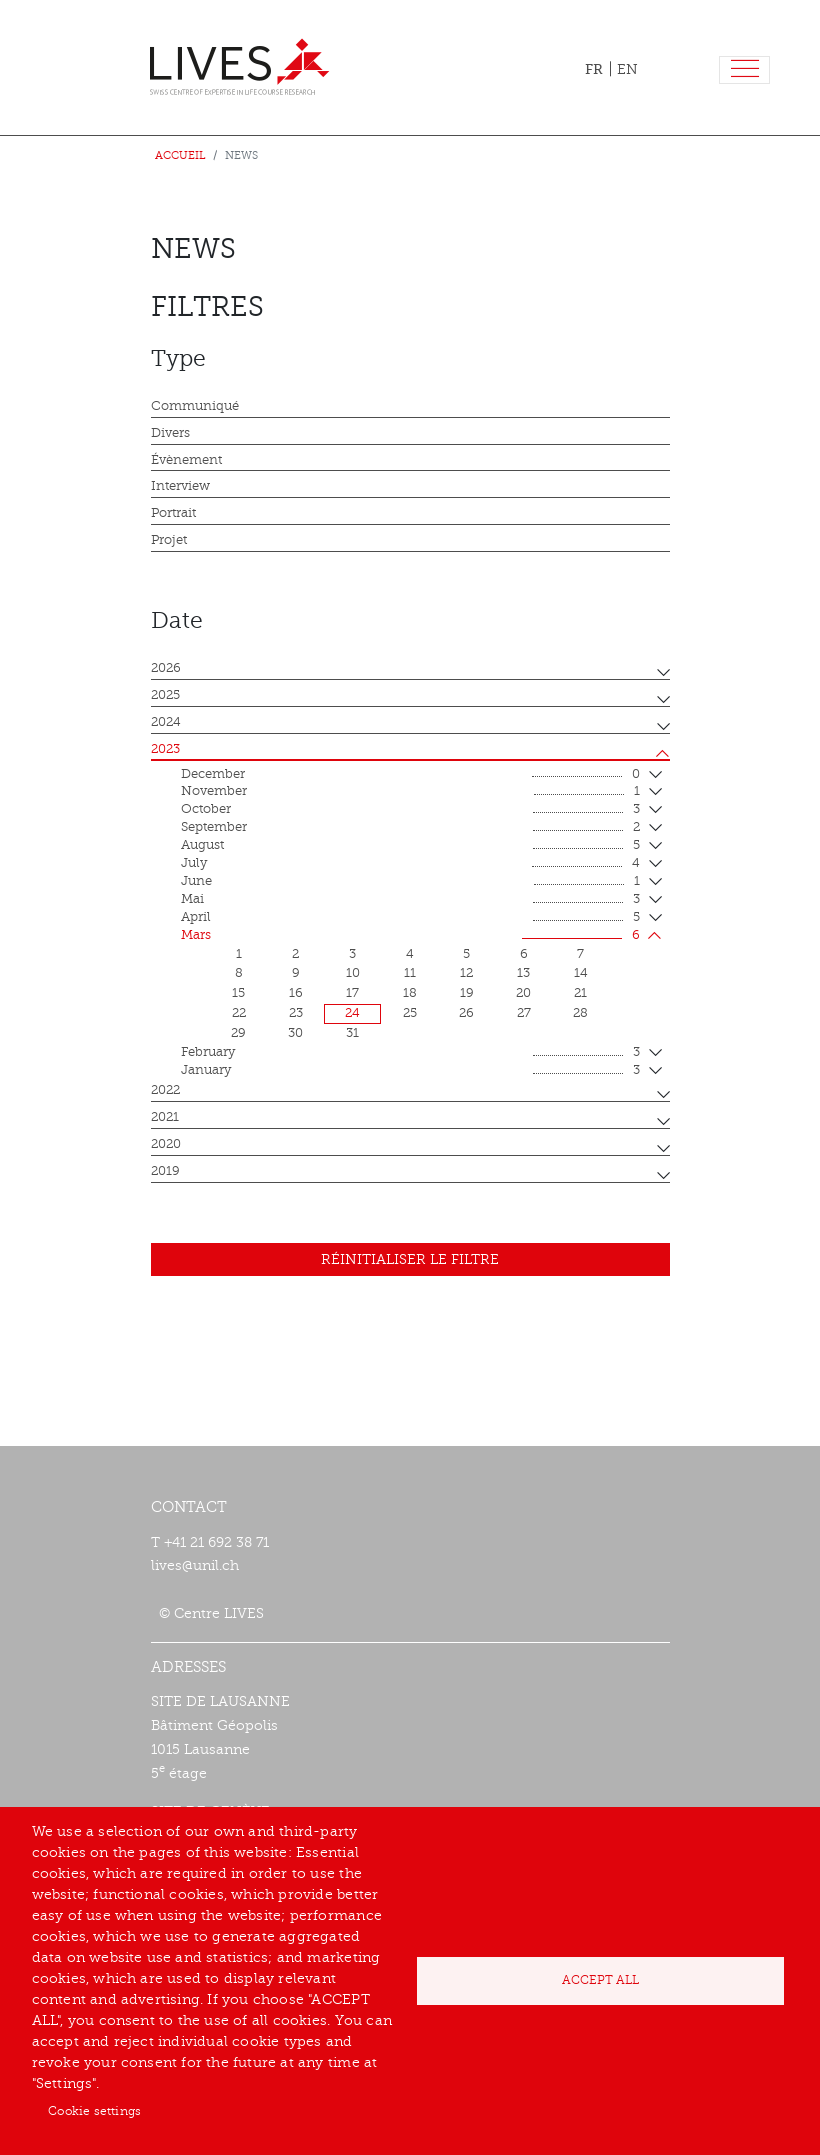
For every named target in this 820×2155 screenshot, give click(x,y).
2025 (165, 695)
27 (524, 1013)
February (410, 1053)
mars (410, 936)
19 (467, 993)
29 (238, 1033)
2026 (166, 668)
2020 (166, 1144)
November (410, 792)
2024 (166, 722)
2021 (165, 1117)
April (410, 918)
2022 (165, 1090)
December (410, 775)
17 (352, 993)
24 (352, 1013)
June (410, 882)
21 (580, 993)
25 (410, 1013)
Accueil (180, 155)
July (410, 864)
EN (627, 69)
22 (239, 1013)
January (410, 1071)
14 (581, 973)
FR (594, 69)
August (410, 846)
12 (466, 973)
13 (523, 973)
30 (295, 1033)
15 (238, 993)
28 (580, 1013)
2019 (165, 1171)
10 (353, 973)
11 (410, 973)
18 (410, 993)
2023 (165, 749)
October (410, 810)
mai (410, 900)
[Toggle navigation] (744, 70)
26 (466, 1013)
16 (296, 993)
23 (296, 1013)
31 (352, 1033)
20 (523, 993)
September (410, 828)
